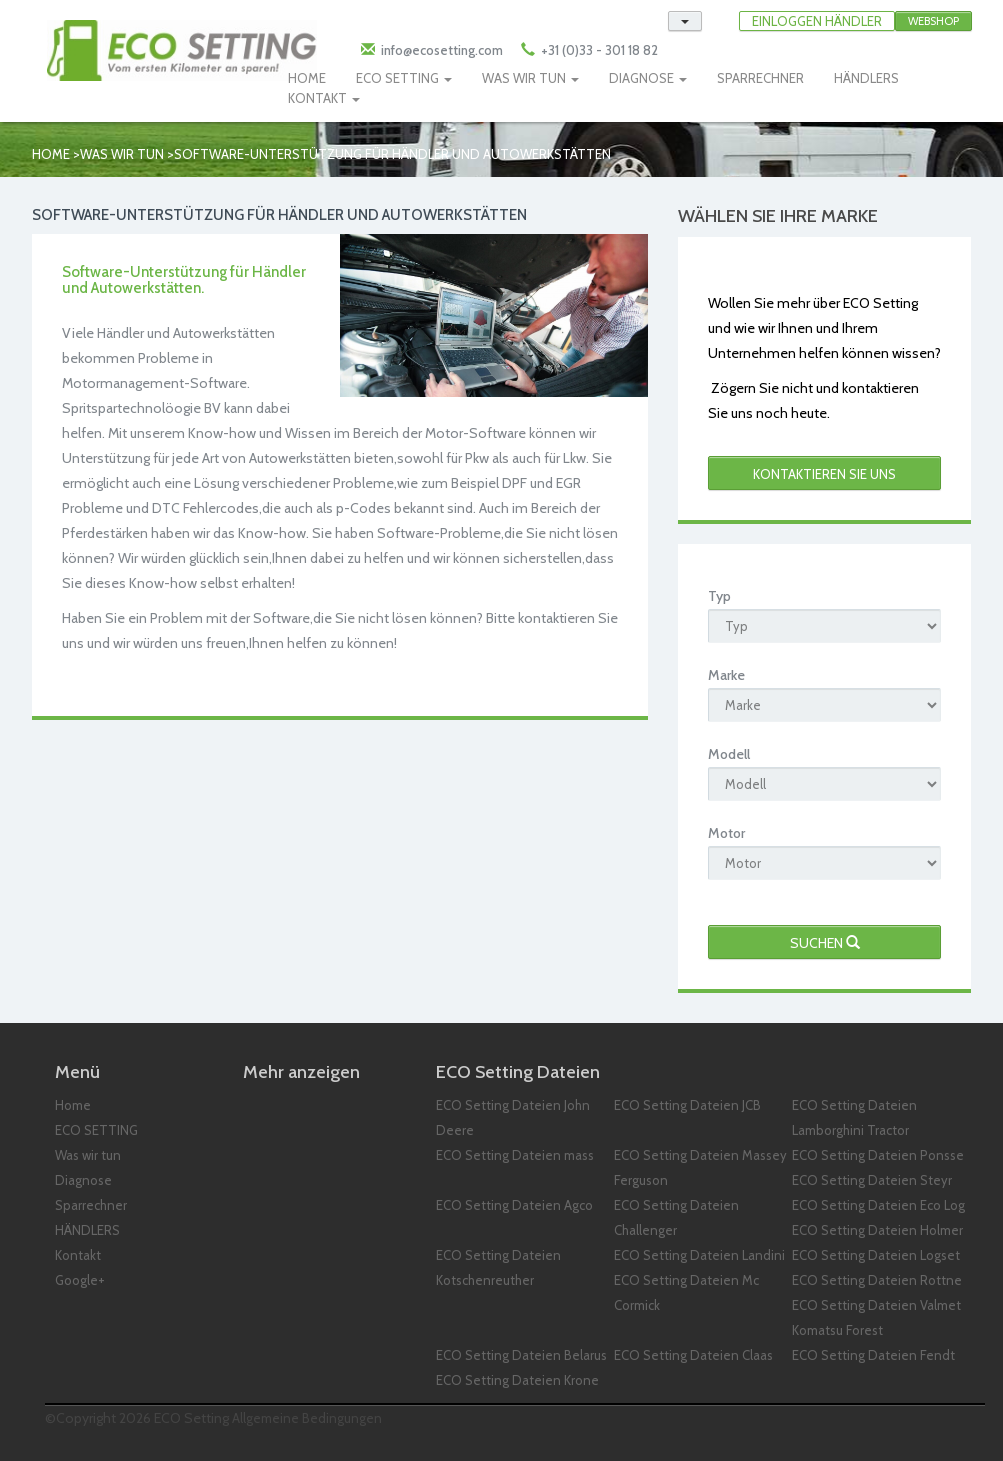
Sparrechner (91, 1205)
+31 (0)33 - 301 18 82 (598, 50)
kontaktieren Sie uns (824, 474)
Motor (726, 833)
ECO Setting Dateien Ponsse (878, 1155)
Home (51, 154)
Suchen (825, 943)
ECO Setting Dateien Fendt (873, 1355)
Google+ (80, 1280)
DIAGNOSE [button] (648, 78)
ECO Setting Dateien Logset (876, 1255)
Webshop (933, 21)
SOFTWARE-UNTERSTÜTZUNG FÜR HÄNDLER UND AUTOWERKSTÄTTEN (392, 154)
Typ (719, 596)
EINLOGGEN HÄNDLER (817, 21)
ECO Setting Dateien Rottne (877, 1280)
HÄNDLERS (866, 78)
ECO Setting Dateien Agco (514, 1205)
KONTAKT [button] (324, 98)
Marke (726, 675)
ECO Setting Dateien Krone (517, 1380)
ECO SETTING (96, 1130)
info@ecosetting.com (442, 50)
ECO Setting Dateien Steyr (872, 1180)
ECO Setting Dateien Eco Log (878, 1205)
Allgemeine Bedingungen (307, 1418)
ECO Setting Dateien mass (515, 1155)
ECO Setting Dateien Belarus (521, 1355)
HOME (307, 78)
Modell (729, 754)
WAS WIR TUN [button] (530, 78)
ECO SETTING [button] (404, 78)
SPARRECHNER (760, 78)
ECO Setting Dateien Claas (693, 1355)
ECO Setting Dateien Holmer (877, 1230)
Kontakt (78, 1255)
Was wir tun (122, 154)
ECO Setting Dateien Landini (699, 1255)
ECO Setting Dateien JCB (687, 1105)
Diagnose (83, 1180)
